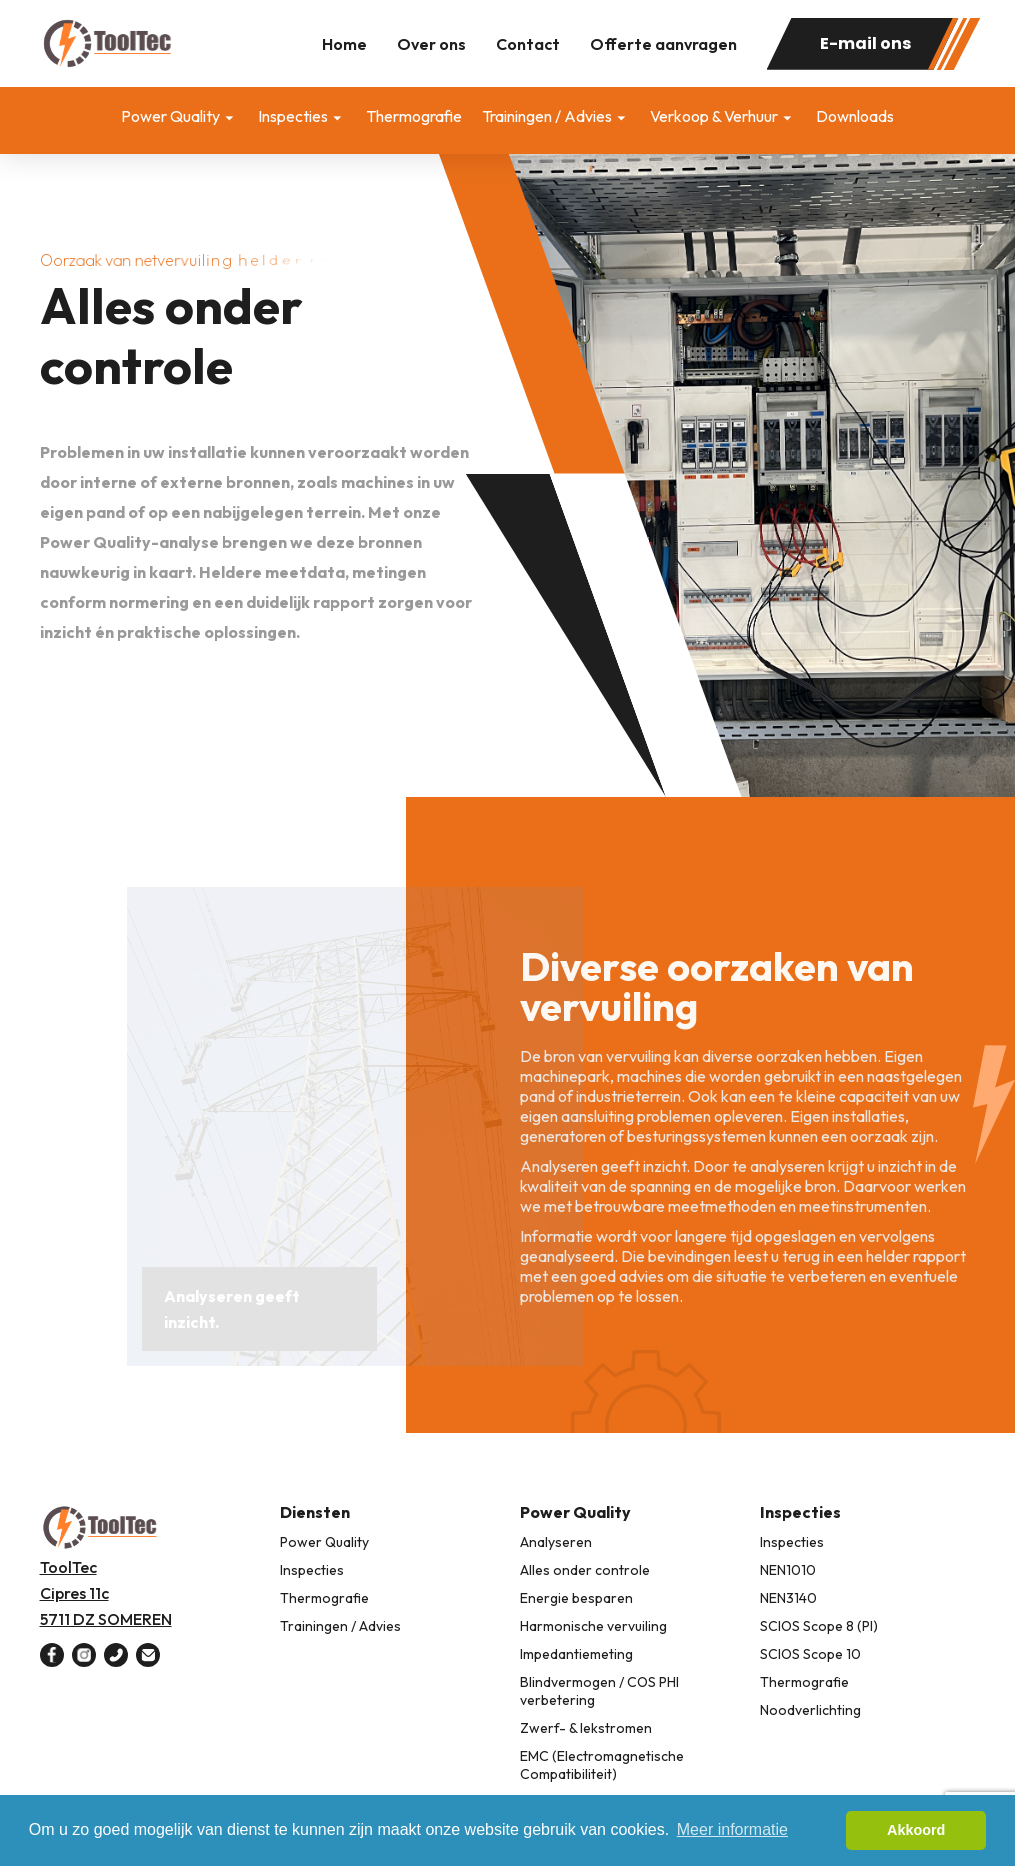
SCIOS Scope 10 (810, 1654)
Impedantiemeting (576, 1654)
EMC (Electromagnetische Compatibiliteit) (602, 1765)
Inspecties (293, 116)
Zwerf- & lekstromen (586, 1728)
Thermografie (414, 116)
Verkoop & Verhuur (714, 116)
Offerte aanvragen (663, 44)
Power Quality (170, 116)
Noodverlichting (810, 1710)
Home (344, 44)
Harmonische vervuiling (593, 1626)
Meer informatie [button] (732, 1829)
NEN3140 (788, 1598)
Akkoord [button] (916, 1830)
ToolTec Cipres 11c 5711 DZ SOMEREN (106, 1593)
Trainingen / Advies (547, 116)
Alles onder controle (585, 1570)
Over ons (431, 44)
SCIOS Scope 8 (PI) (819, 1626)
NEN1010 (788, 1570)
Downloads (855, 116)
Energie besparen (576, 1598)
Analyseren (556, 1542)
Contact (528, 44)
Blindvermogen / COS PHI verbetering (599, 1691)
